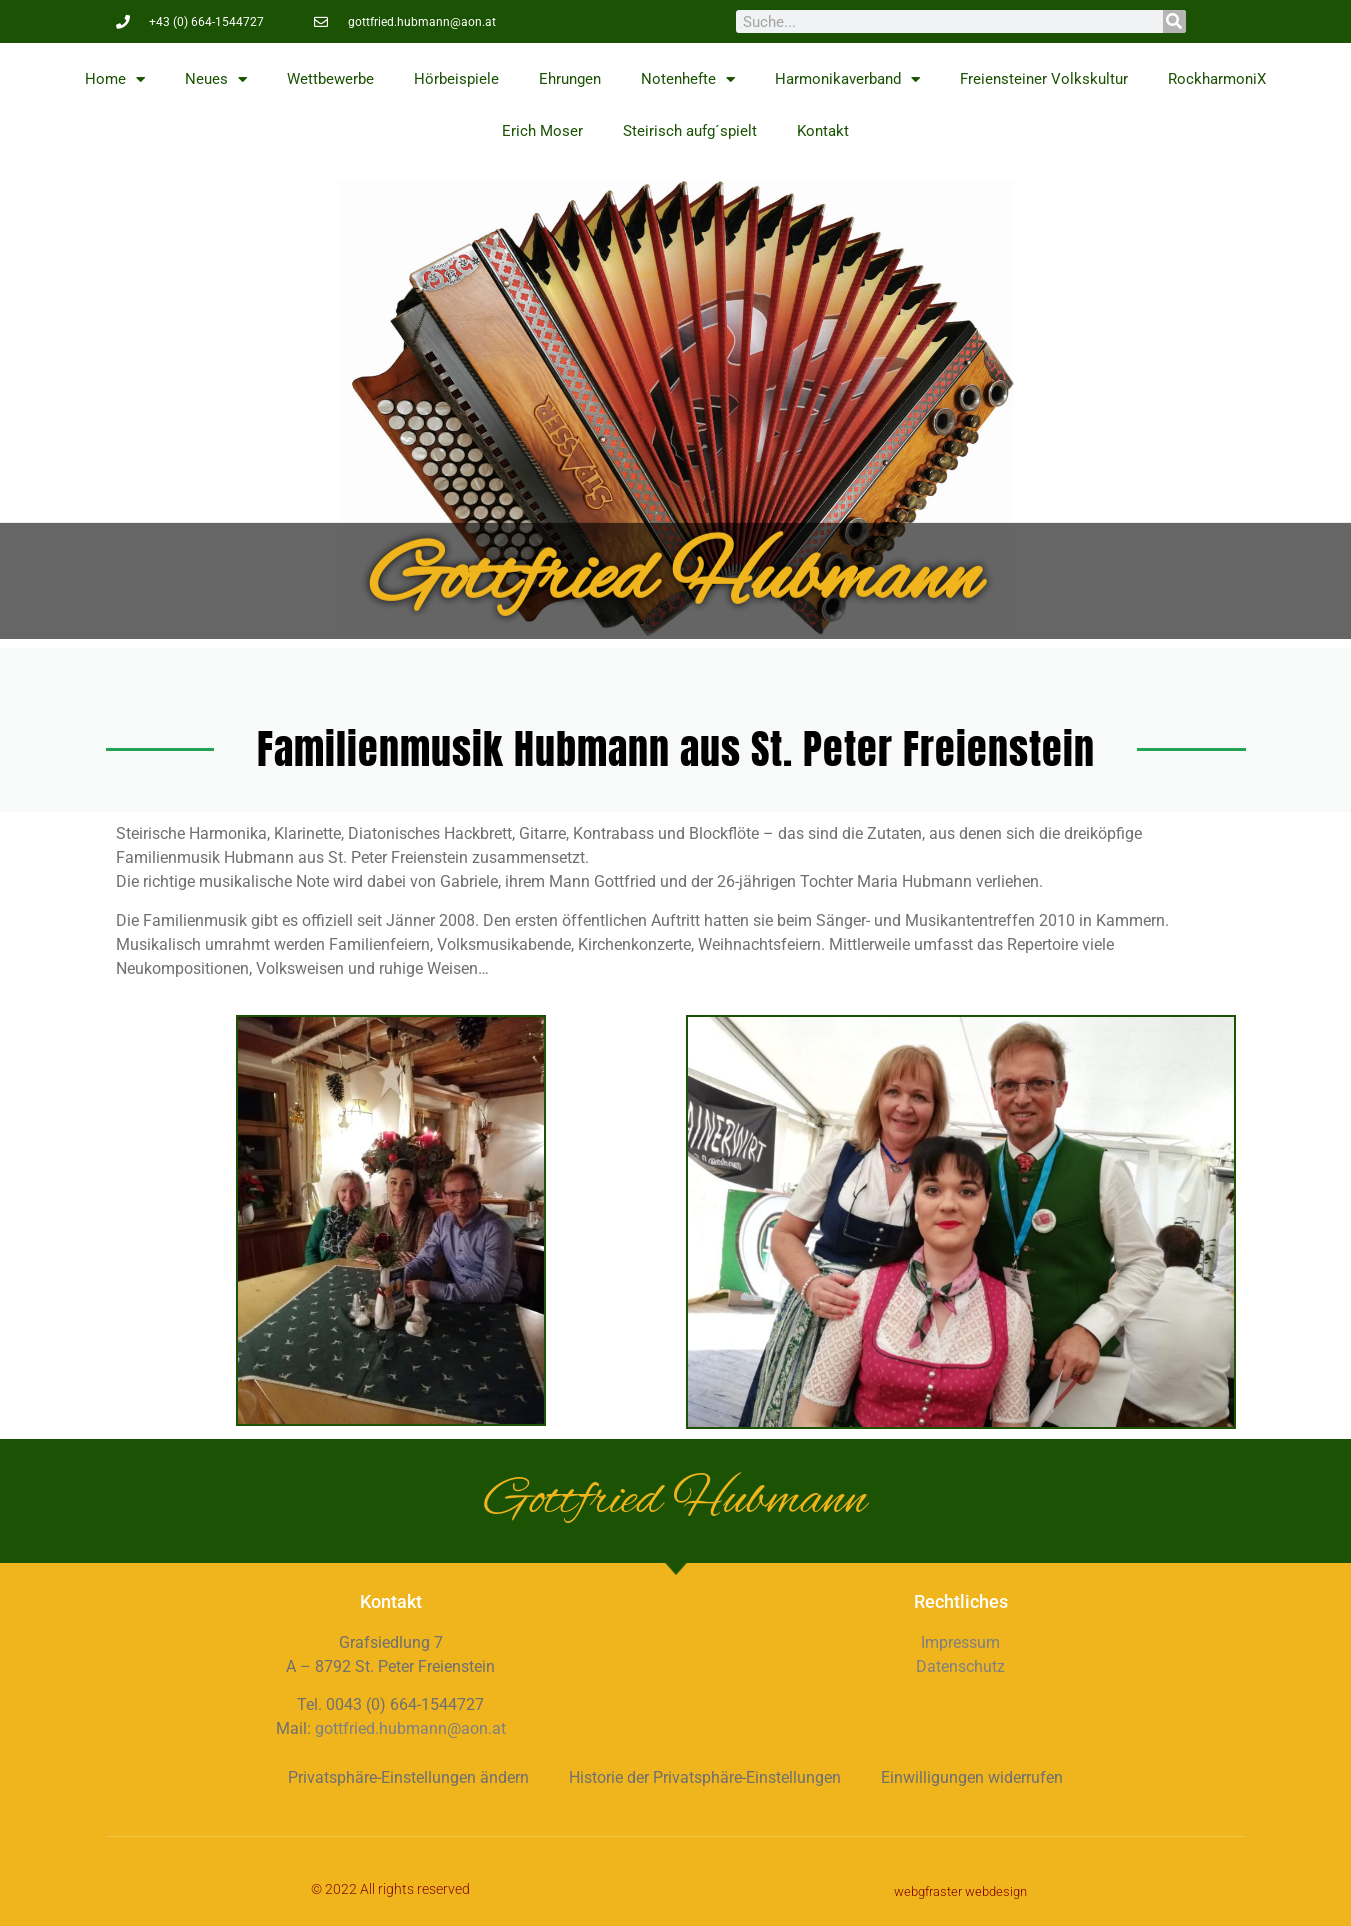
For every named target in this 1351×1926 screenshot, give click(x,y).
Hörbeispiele (456, 79)
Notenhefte (688, 79)
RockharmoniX (1217, 79)
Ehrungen (570, 79)
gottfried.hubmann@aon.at (410, 1728)
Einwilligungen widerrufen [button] (972, 1777)
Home (115, 79)
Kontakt (823, 131)
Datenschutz (960, 1666)
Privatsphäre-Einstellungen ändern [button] (408, 1777)
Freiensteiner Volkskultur (1044, 79)
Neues (216, 79)
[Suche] (1174, 21)
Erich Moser (542, 131)
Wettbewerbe (330, 79)
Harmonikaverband (847, 79)
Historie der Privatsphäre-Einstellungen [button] (705, 1777)
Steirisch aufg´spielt (690, 131)
